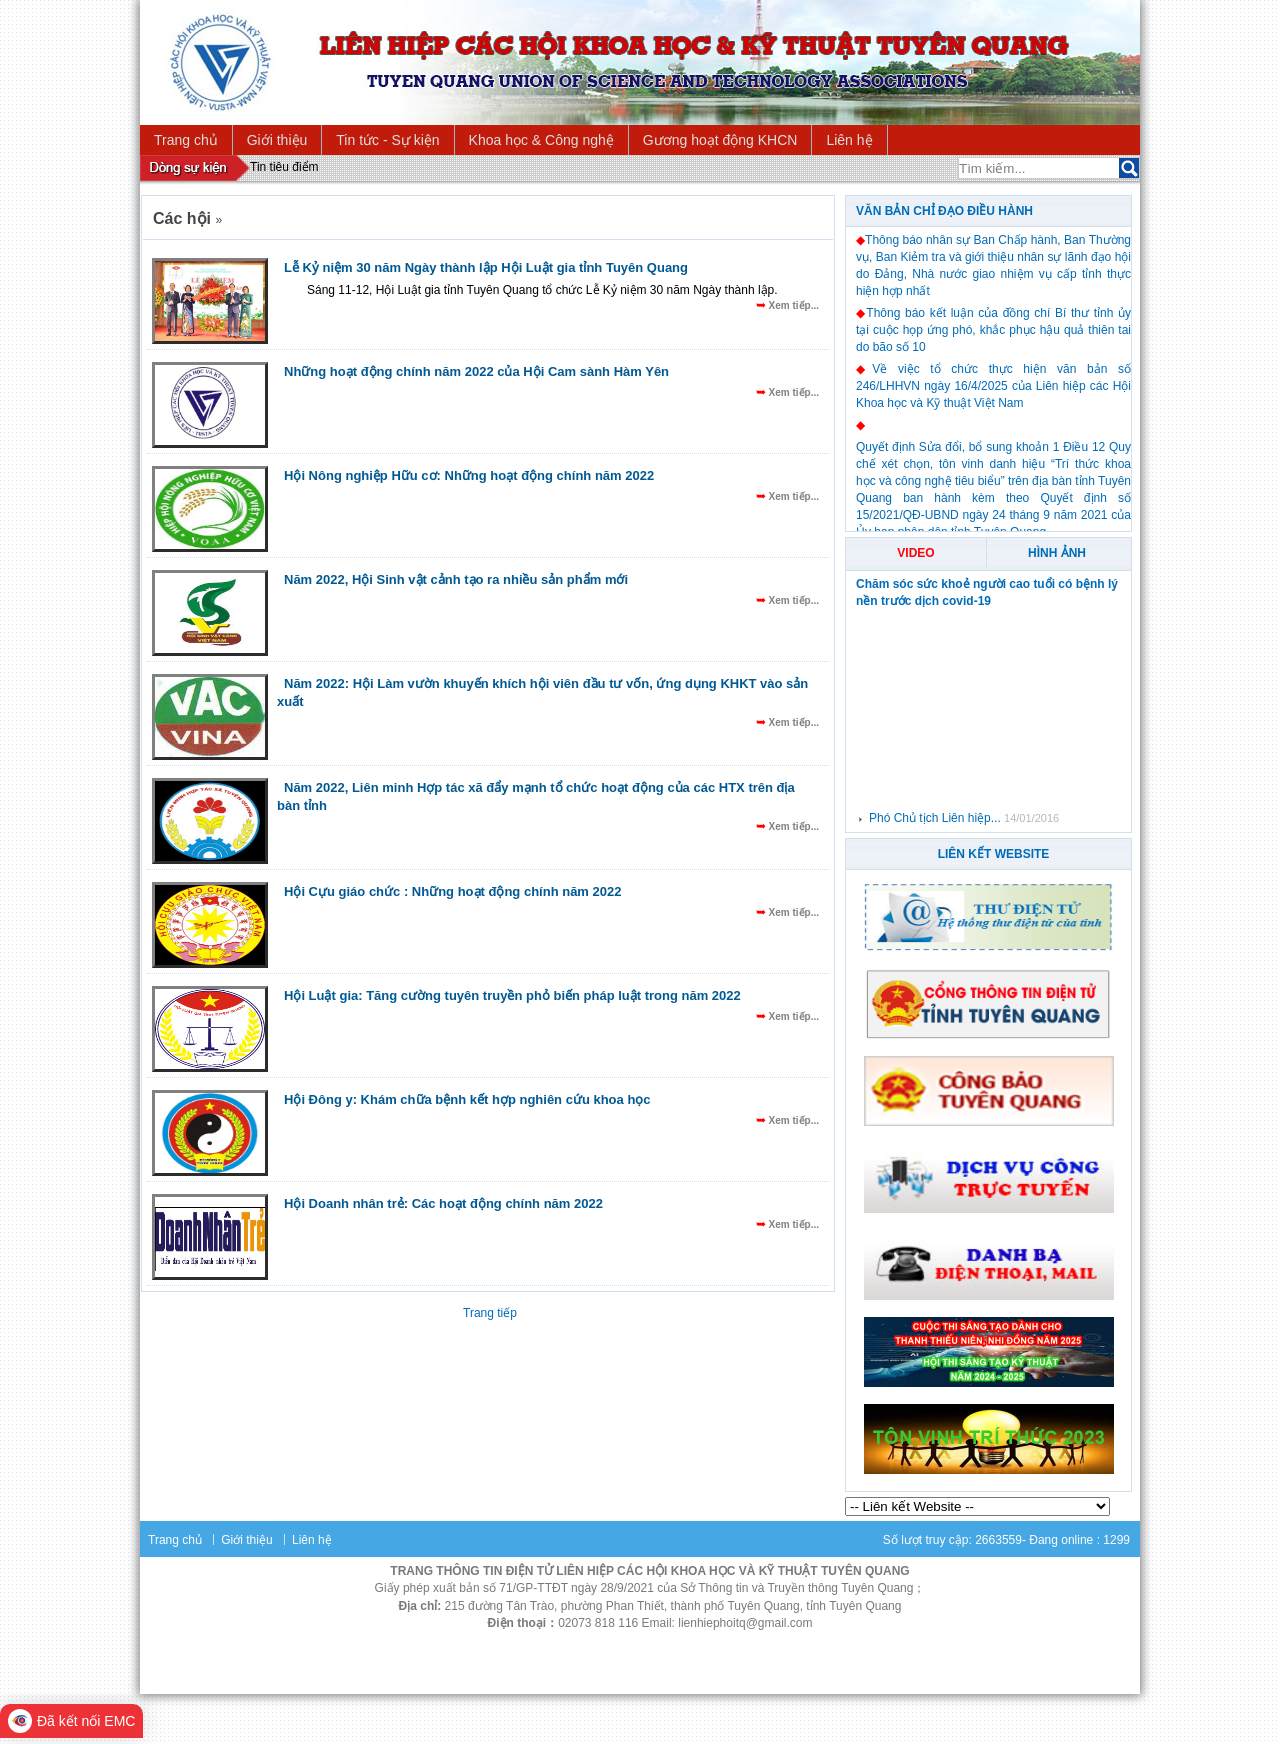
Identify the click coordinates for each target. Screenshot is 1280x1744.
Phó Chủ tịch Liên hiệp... (936, 818)
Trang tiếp (490, 1313)
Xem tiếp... (792, 305)
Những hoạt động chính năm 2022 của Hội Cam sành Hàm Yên (476, 371)
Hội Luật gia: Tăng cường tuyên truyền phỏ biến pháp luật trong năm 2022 (512, 995)
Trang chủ (175, 1540)
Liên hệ (312, 1540)
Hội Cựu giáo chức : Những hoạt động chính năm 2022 (452, 891)
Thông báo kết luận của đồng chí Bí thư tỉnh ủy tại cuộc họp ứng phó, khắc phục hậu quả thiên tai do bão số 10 (993, 330)
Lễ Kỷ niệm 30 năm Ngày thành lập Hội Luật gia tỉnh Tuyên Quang (486, 267)
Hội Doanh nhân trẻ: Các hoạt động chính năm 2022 (443, 1203)
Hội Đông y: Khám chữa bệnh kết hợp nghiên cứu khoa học (467, 1099)
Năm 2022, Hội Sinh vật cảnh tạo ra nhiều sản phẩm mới (456, 579)
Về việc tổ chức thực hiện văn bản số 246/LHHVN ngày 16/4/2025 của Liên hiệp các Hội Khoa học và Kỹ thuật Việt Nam (993, 386)
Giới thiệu (246, 1540)
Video (915, 553)
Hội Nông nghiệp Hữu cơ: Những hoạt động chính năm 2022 (469, 475)
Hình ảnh (1057, 553)
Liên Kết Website (994, 854)
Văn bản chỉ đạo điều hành (944, 211)
